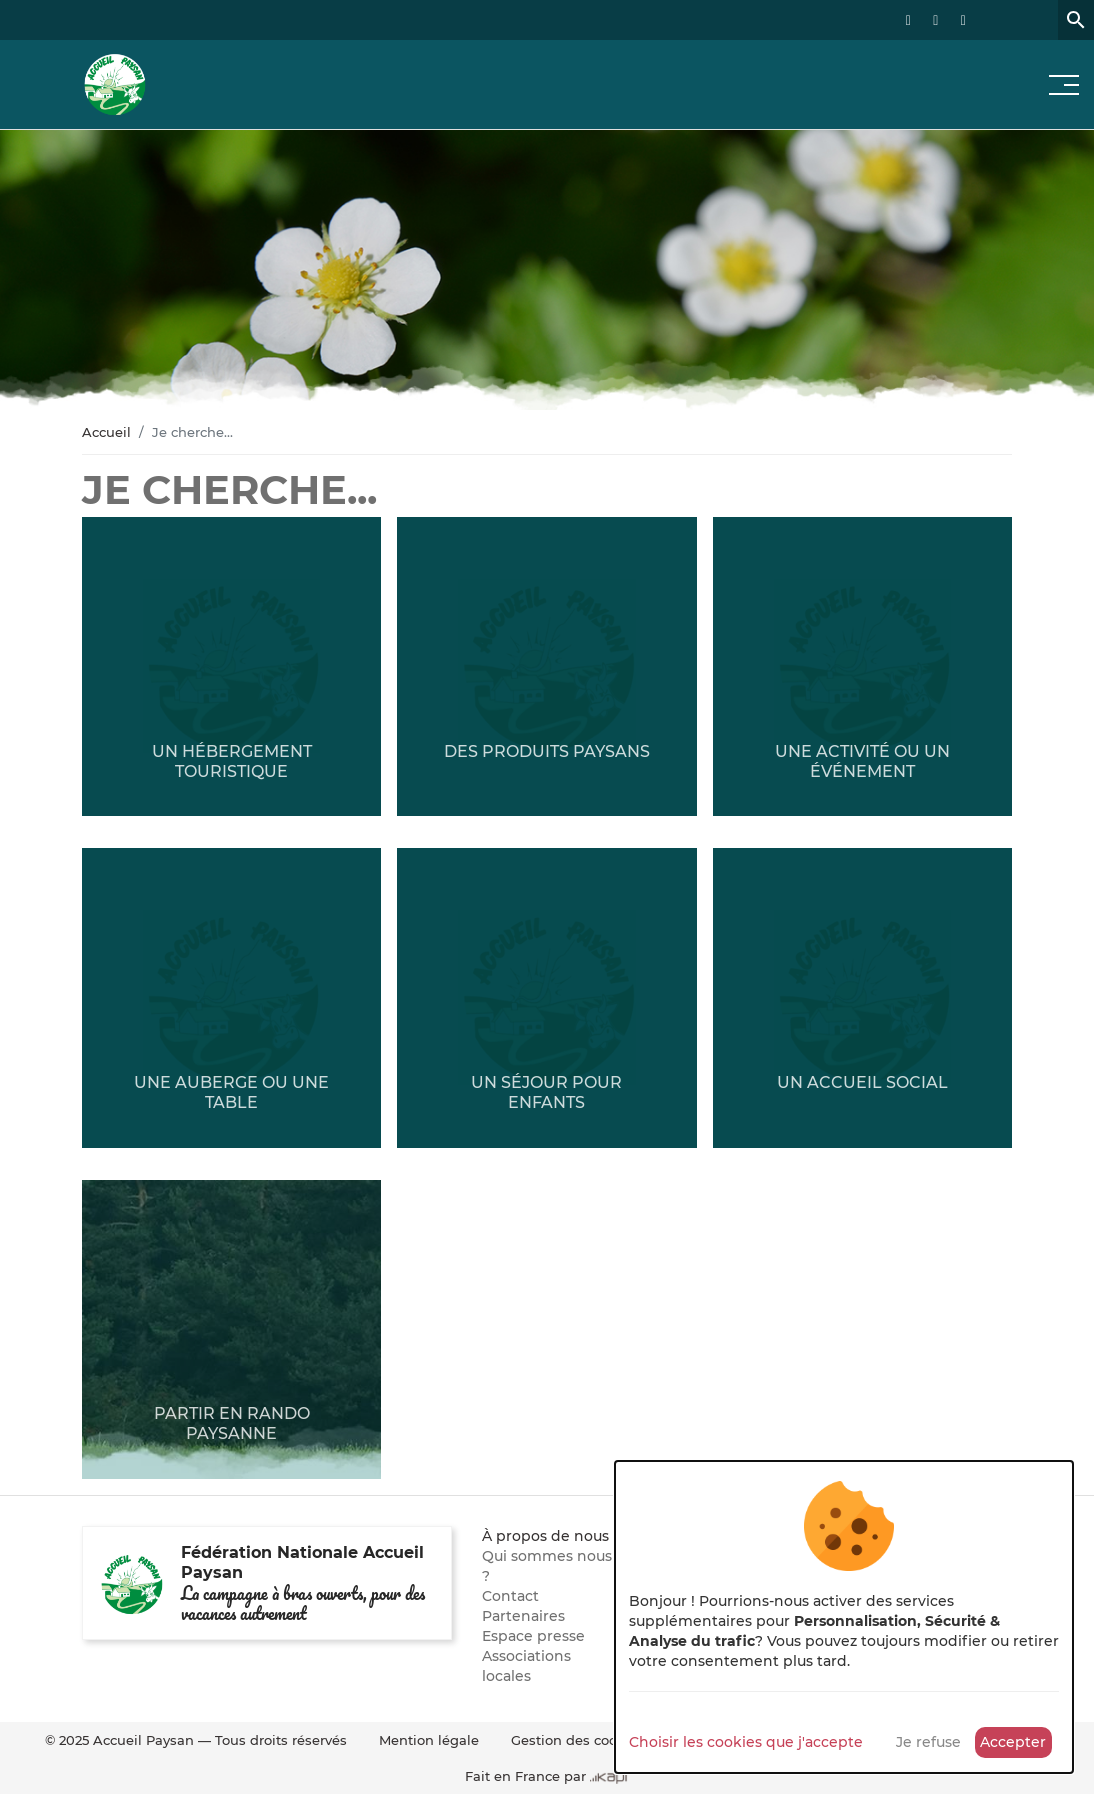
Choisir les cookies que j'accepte (746, 1742)
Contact (510, 1596)
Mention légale (429, 1740)
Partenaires (523, 1616)
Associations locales (526, 1666)
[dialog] (844, 1617)
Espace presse (533, 1636)
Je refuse (928, 1742)
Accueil (106, 432)
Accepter (1013, 1742)
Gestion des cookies (577, 1740)
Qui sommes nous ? (547, 1566)
